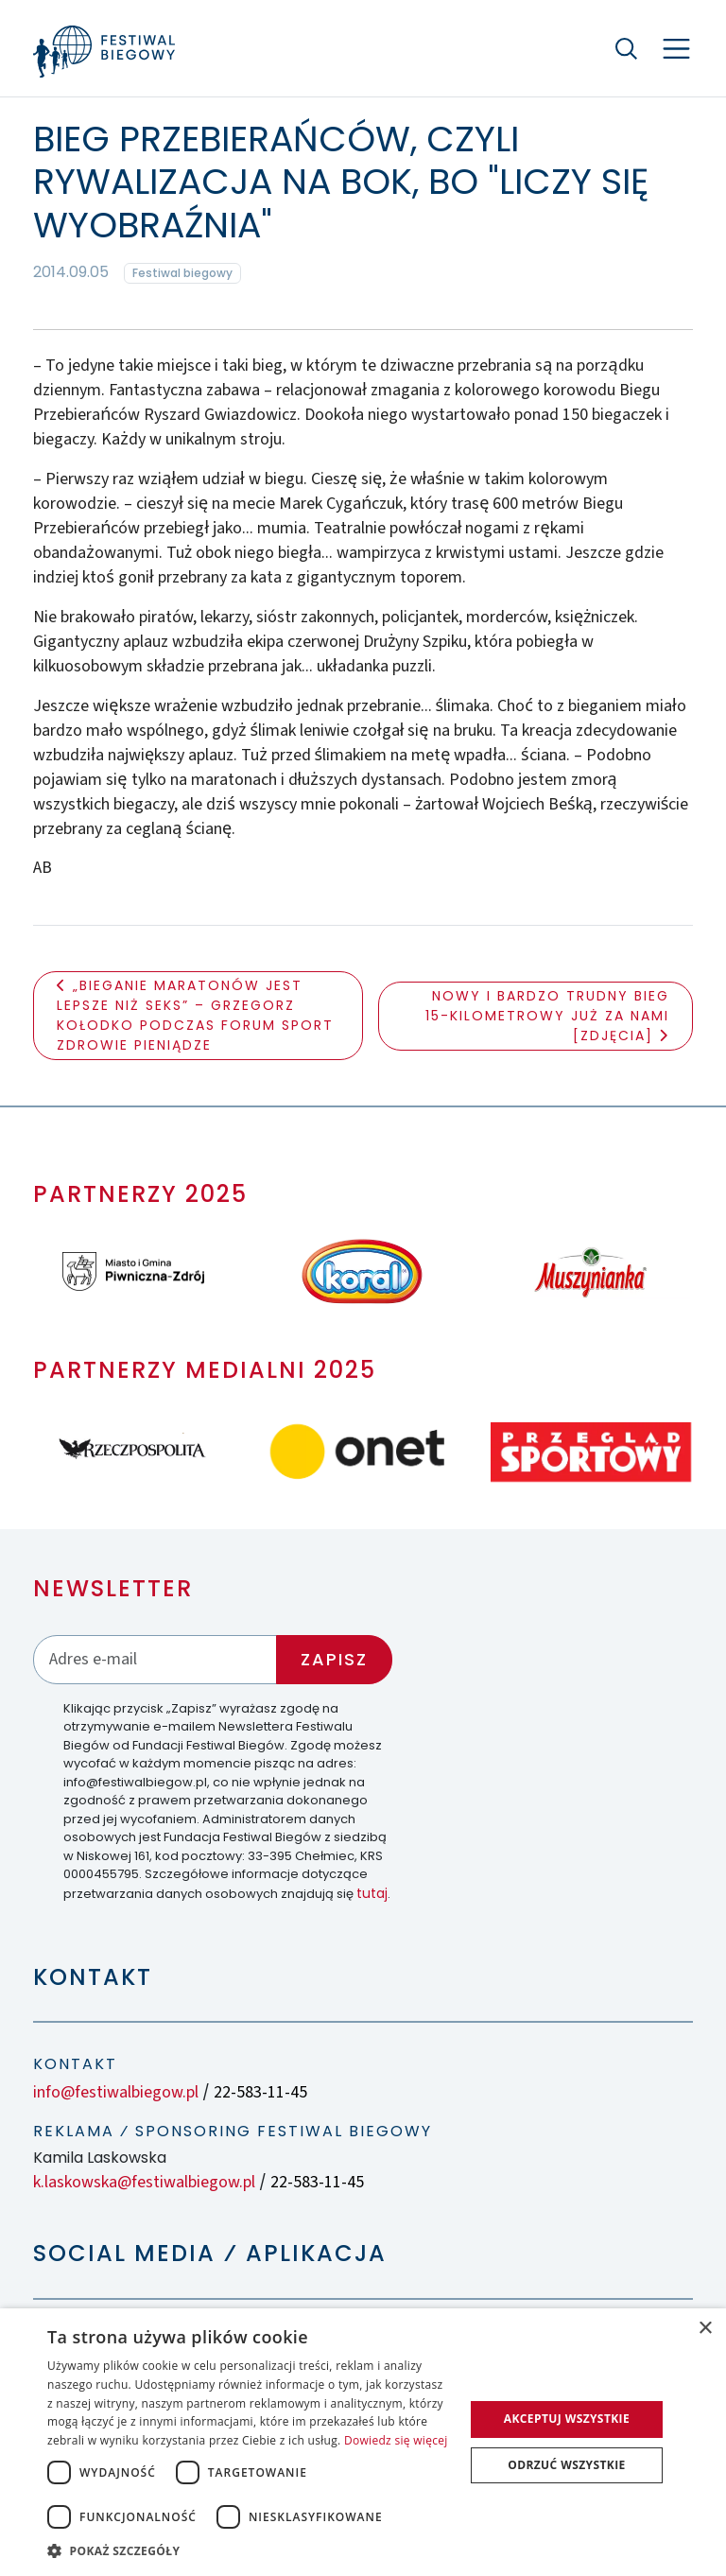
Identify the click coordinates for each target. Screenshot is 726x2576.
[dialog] (363, 2442)
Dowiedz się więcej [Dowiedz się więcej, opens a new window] (396, 2440)
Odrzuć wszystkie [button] (566, 2465)
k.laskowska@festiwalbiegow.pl (144, 2182)
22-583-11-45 (260, 2092)
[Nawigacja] (676, 48)
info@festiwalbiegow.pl (116, 2092)
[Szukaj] (627, 48)
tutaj (372, 1893)
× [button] (705, 2329)
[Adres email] (155, 1659)
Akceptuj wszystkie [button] (567, 2419)
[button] (249, 2550)
